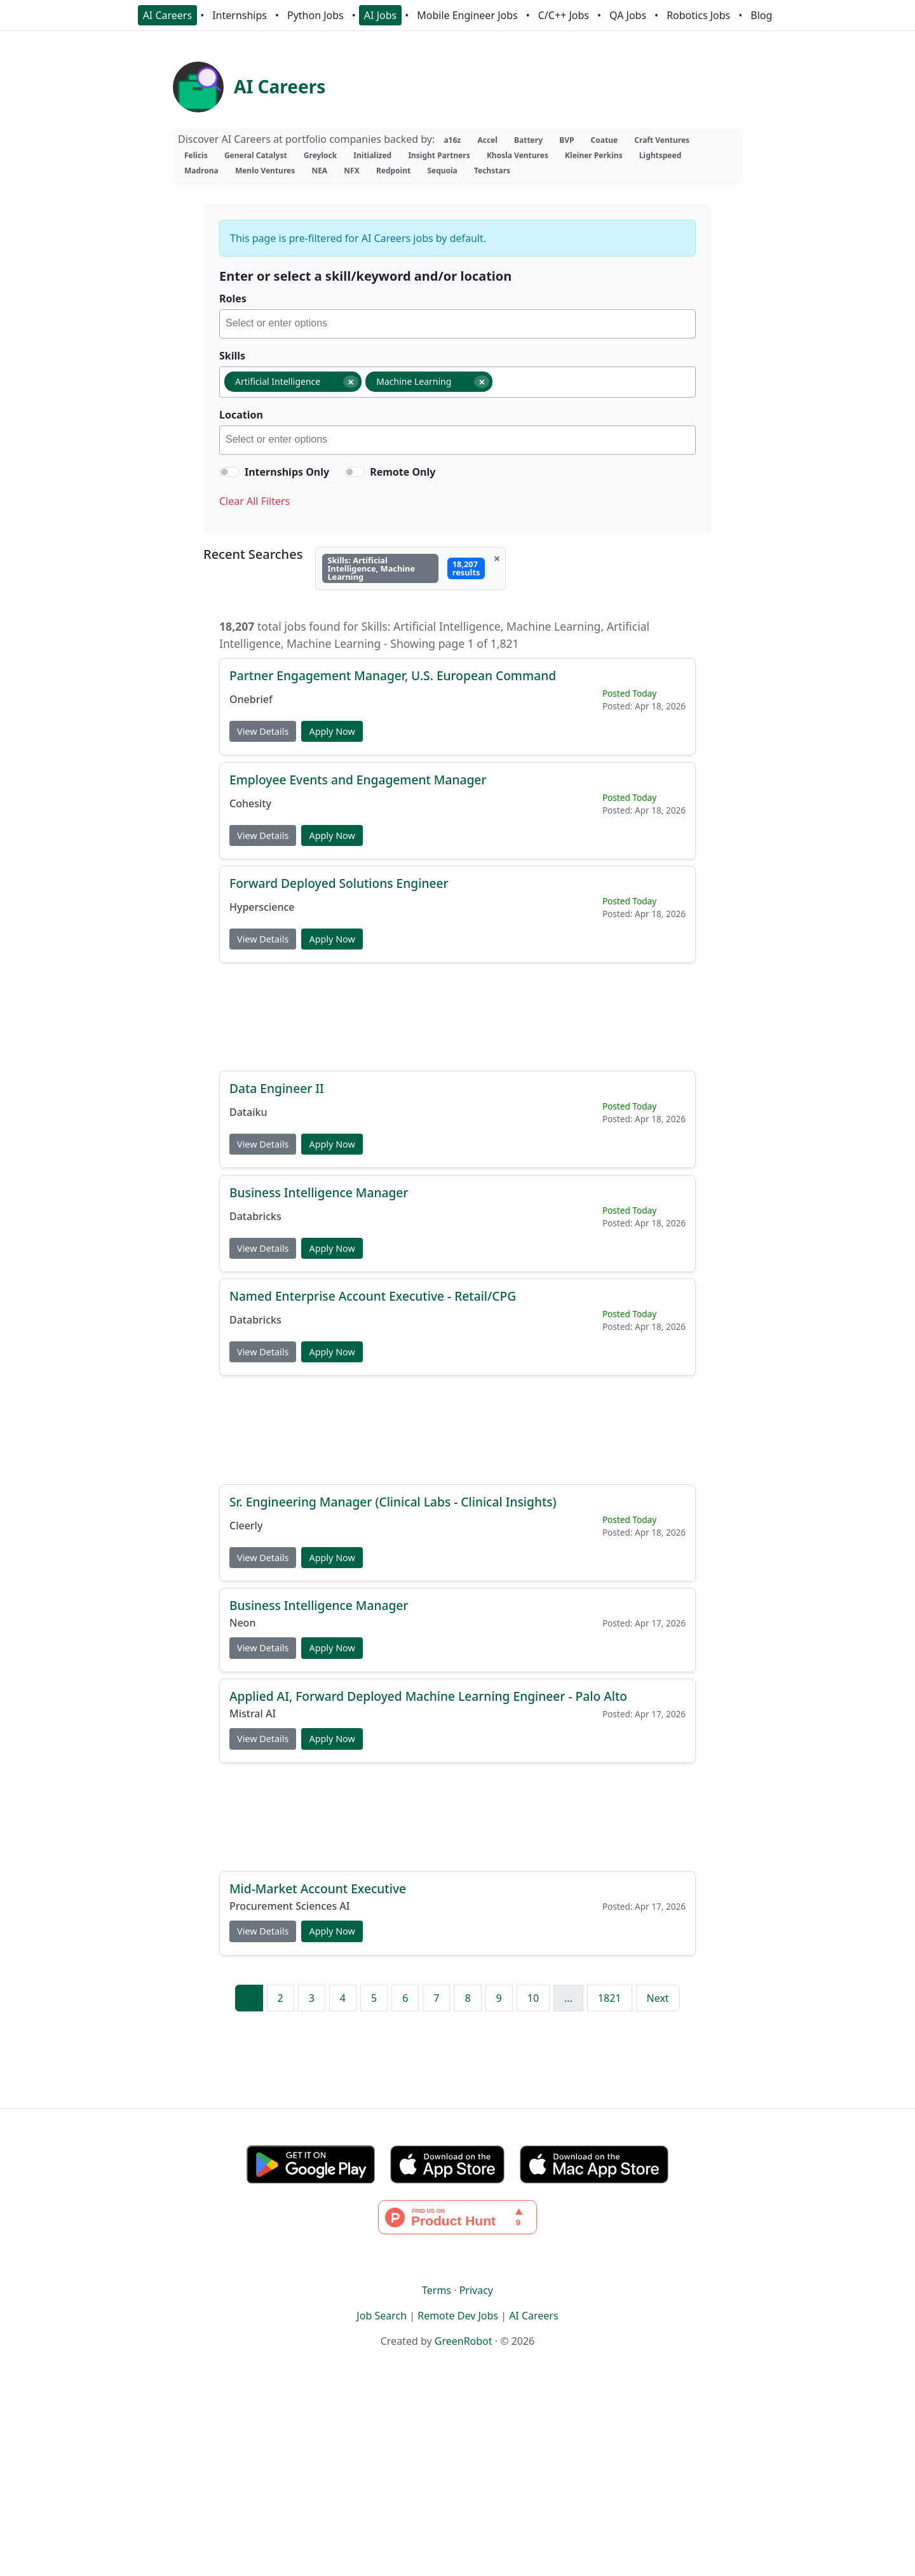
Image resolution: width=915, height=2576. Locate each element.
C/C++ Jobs (563, 15)
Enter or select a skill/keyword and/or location (365, 276)
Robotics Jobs (698, 15)
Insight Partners (439, 155)
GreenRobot (463, 2341)
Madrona (201, 170)
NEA (319, 170)
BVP (566, 140)
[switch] (229, 472)
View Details (262, 731)
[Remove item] (350, 381)
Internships (239, 15)
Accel (487, 140)
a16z (452, 140)
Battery (528, 140)
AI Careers (168, 15)
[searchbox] (460, 325)
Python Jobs (315, 15)
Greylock (320, 155)
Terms (436, 2290)
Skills (232, 356)
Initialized (372, 155)
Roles (233, 298)
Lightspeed (660, 155)
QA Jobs (627, 15)
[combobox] (457, 324)
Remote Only (402, 472)
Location (241, 415)
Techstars (492, 170)
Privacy (476, 2290)
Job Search (381, 2316)
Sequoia (442, 170)
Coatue (604, 140)
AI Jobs (380, 15)
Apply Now (332, 731)
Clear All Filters (254, 501)
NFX (351, 170)
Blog (761, 15)
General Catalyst (255, 155)
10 (533, 1998)
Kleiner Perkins (594, 155)
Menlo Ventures (265, 170)
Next (658, 1998)
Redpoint (393, 170)
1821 (609, 1998)
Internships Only (287, 472)
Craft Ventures (661, 140)
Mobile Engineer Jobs (467, 15)
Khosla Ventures (517, 155)
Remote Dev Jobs (457, 2316)
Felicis (196, 155)
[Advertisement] (457, 1016)
